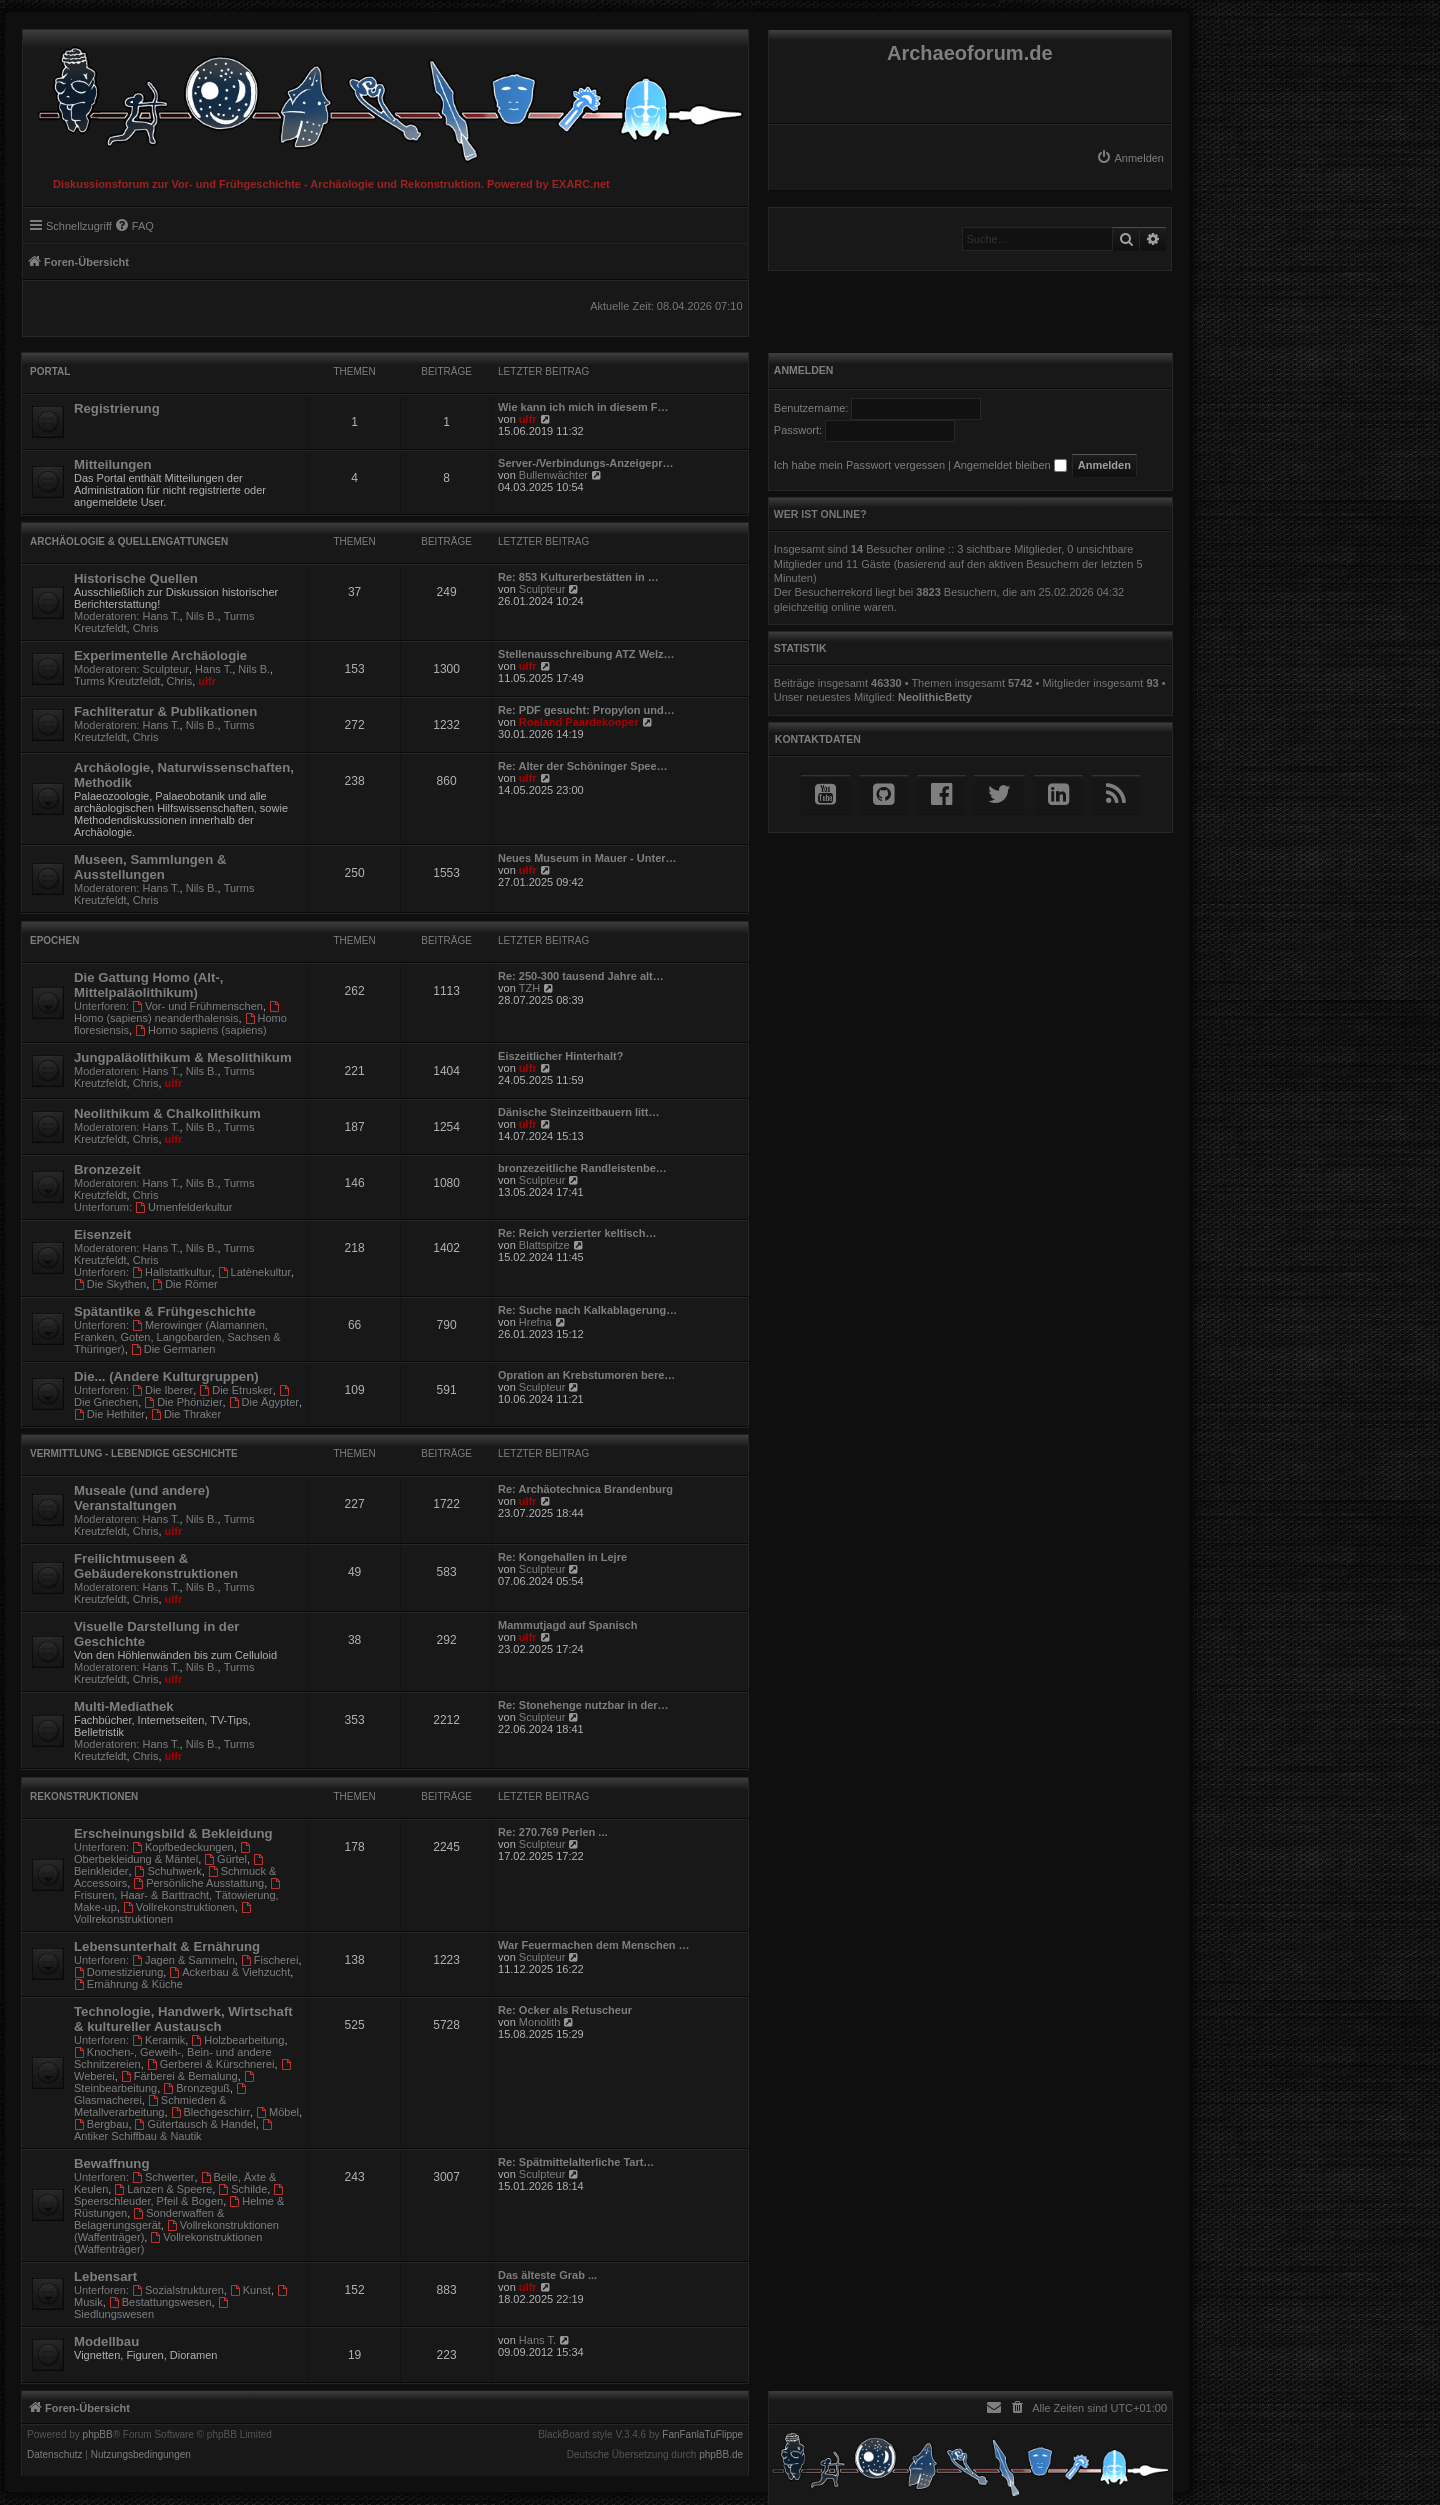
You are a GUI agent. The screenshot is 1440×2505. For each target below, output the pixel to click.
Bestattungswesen (160, 2302)
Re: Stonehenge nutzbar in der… (583, 1705)
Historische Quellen (136, 578)
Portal (50, 371)
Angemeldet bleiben (1009, 465)
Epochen (54, 940)
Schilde (242, 2189)
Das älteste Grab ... (547, 2275)
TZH (529, 988)
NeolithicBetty (935, 697)
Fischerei (269, 1960)
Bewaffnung (111, 2163)
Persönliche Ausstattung (198, 1883)
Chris (146, 628)
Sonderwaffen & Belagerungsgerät (149, 2219)
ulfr (528, 419)
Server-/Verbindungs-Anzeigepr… (585, 463)
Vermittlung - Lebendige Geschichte (134, 1453)
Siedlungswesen (152, 2308)
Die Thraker (186, 1414)
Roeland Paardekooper (579, 722)
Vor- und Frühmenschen (197, 1006)
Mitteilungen (113, 464)
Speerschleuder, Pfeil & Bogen (180, 2195)
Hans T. (161, 616)
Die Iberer (162, 1390)
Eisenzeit (102, 1234)
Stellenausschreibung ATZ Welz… (586, 654)
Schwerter (163, 2177)
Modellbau (106, 2341)
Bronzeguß (196, 2088)
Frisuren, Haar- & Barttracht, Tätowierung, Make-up (178, 1895)
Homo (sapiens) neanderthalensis (178, 1012)
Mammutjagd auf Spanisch (567, 1625)
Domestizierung (118, 1972)
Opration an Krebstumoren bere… (586, 1375)
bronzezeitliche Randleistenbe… (582, 1168)
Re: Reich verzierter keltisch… (577, 1233)
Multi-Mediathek (124, 1706)
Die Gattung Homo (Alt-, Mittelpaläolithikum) (148, 985)
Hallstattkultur (171, 1272)
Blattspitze (544, 1245)
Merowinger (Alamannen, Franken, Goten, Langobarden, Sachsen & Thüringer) (177, 1337)
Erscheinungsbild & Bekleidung (173, 1833)
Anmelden (804, 370)
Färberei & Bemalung (179, 2076)
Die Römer (184, 1284)
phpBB (98, 2435)
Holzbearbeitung (237, 2040)
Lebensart (105, 2276)
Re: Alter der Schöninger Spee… (583, 766)
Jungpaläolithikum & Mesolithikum (183, 1057)
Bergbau (101, 2124)
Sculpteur (542, 589)
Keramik (158, 2040)
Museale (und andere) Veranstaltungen (142, 1498)
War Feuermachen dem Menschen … (594, 1945)
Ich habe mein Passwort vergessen (859, 465)
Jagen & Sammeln (183, 1960)
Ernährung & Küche (128, 1984)
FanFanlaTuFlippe (702, 2435)
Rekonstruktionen (84, 1796)
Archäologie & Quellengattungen (129, 541)
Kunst (250, 2290)
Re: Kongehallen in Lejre (562, 1557)
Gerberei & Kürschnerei (211, 2064)
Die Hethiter (109, 1414)
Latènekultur (254, 1272)
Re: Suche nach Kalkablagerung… (587, 1310)
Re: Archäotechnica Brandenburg (585, 1489)
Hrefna (535, 1322)
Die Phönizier (183, 1402)
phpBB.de (721, 2455)
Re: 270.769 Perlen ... (552, 1832)
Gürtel (225, 1859)
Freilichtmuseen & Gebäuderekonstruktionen (156, 1566)
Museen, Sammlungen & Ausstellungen (150, 867)
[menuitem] (1130, 158)
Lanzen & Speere (163, 2189)
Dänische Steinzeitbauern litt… (578, 1112)
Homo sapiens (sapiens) (200, 1030)
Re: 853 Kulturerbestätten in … (578, 577)
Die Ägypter (264, 1402)
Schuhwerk (168, 1871)
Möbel (277, 2112)
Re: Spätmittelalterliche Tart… (576, 2162)
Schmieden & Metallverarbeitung (150, 2106)
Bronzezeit (107, 1169)
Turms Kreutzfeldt (117, 681)
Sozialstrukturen (178, 2290)
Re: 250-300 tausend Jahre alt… (581, 976)
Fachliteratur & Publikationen (165, 711)
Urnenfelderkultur (183, 1207)
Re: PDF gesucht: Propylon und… (586, 710)
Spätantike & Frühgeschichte (165, 1311)
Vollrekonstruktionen (179, 1907)
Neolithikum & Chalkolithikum (167, 1113)
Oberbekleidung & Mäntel (163, 1853)
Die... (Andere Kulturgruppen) (166, 1376)
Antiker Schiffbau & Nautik (174, 2130)
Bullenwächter (553, 475)
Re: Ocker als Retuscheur (565, 2010)
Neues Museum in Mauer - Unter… (587, 858)
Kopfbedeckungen (183, 1847)
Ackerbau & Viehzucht (229, 1972)
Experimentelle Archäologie (160, 655)
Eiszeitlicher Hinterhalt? (560, 1056)
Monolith (540, 2022)
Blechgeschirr (210, 2112)
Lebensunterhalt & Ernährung (167, 1946)
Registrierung (117, 408)
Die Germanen (173, 1349)
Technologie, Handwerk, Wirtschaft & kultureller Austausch (183, 2019)
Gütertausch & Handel (195, 2124)
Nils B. (202, 616)
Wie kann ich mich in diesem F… (583, 407)
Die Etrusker (235, 1390)
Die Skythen (110, 1284)
